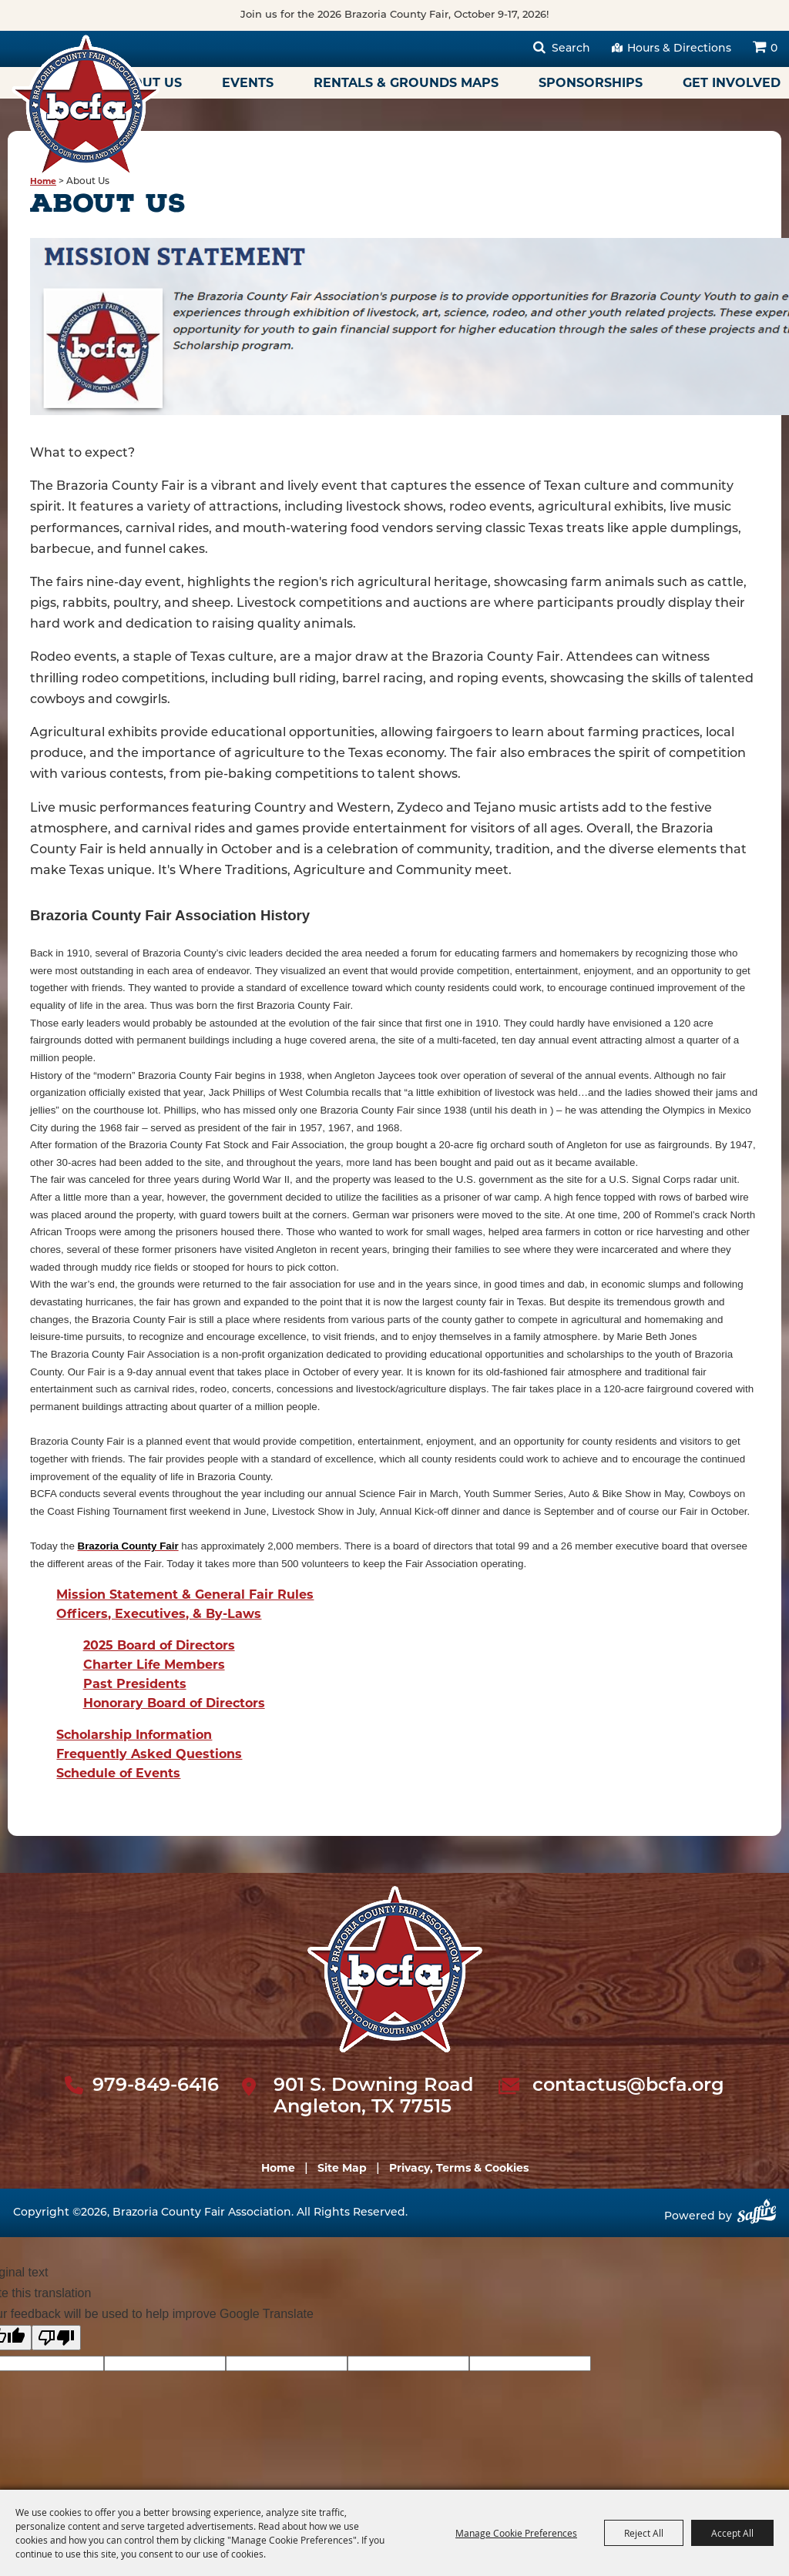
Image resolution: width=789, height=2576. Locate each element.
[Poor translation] (56, 2337)
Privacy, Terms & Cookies (459, 2168)
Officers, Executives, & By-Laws (158, 1613)
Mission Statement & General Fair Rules (185, 1594)
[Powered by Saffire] (756, 2216)
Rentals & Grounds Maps (406, 82)
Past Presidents (134, 1684)
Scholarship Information (134, 1734)
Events (248, 82)
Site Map (342, 2168)
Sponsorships (591, 82)
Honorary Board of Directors (174, 1703)
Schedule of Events (118, 1773)
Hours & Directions (679, 49)
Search (571, 49)
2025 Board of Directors (159, 1645)
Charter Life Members (154, 1664)
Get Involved (732, 82)
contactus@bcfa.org (628, 2086)
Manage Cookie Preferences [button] (516, 2533)
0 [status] (774, 49)
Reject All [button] (643, 2533)
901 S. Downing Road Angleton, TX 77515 (373, 2097)
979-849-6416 (155, 2086)
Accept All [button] (732, 2533)
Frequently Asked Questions (149, 1754)
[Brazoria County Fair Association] (85, 105)
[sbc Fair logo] (394, 1969)
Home (43, 181)
